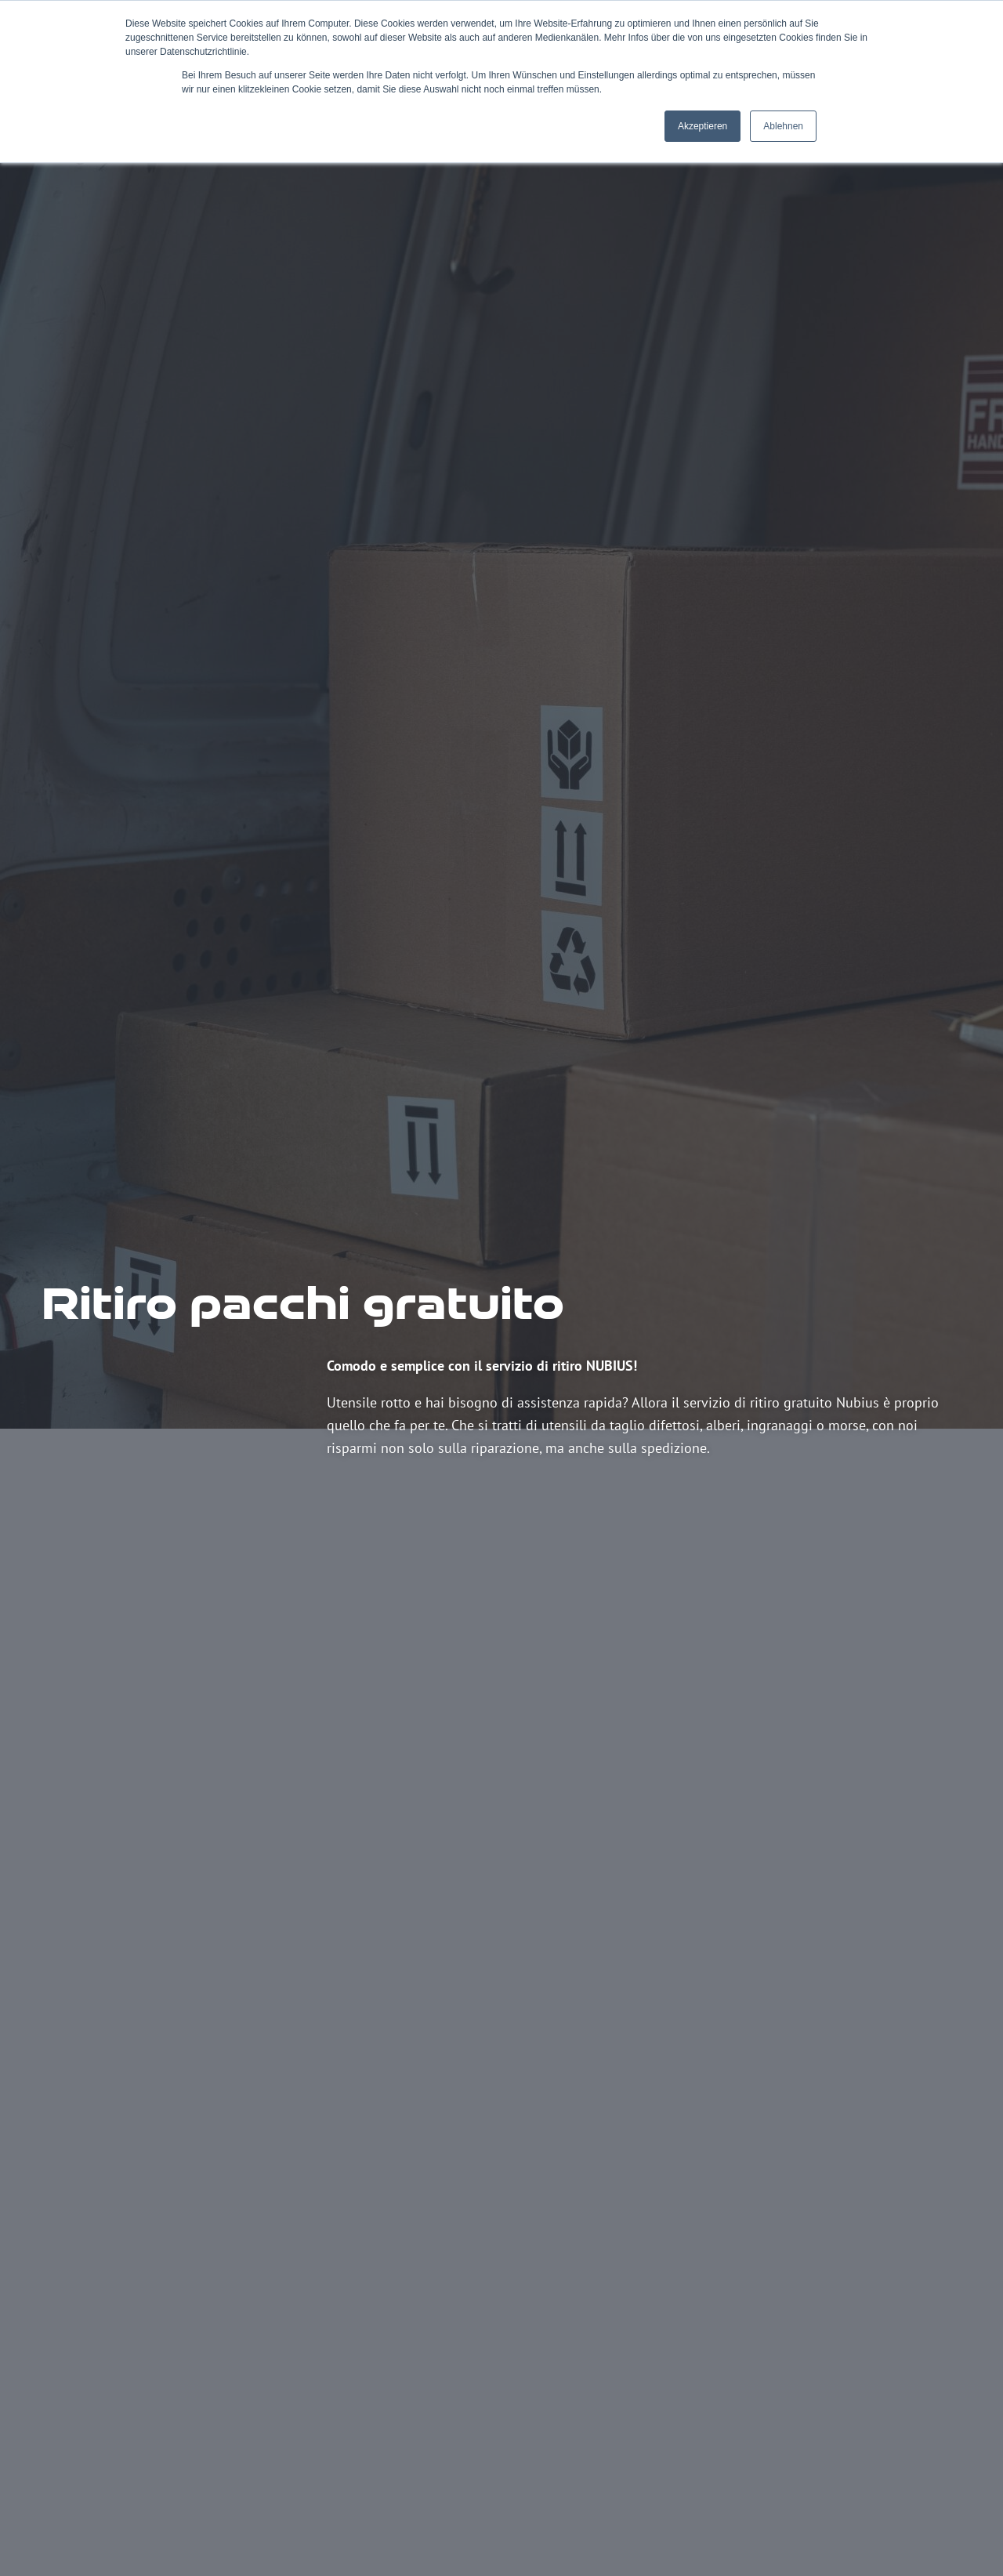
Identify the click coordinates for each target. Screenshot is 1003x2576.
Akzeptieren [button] (702, 126)
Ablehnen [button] (783, 126)
